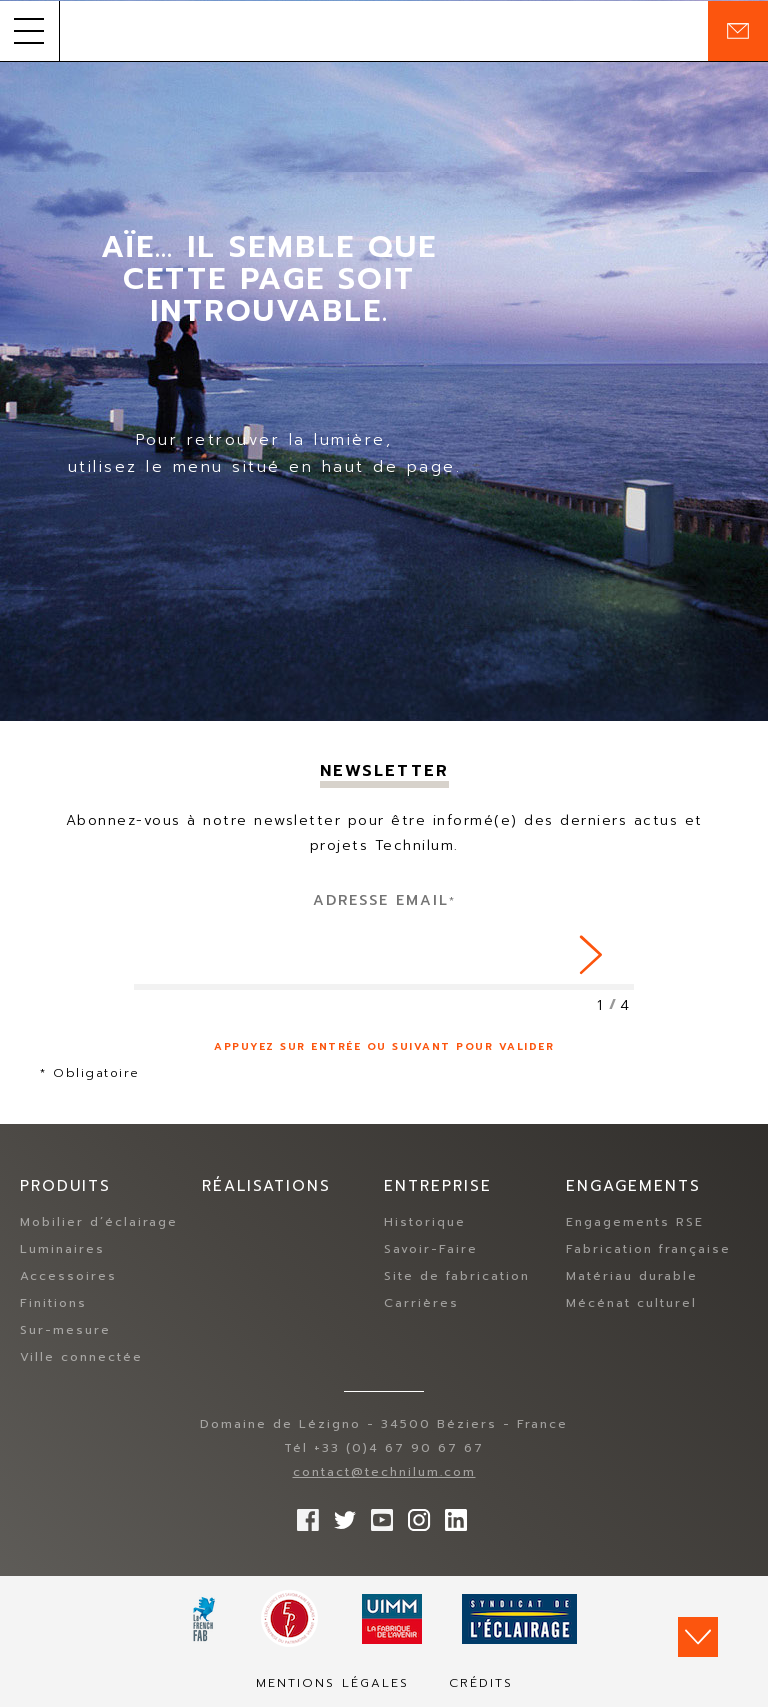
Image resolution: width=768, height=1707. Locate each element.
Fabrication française (648, 1249)
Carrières (421, 1303)
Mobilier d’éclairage (99, 1222)
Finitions (53, 1303)
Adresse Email (384, 900)
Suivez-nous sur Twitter (340, 1515)
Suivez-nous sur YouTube (377, 1515)
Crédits (481, 1683)
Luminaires (62, 1249)
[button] (30, 31)
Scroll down (698, 1637)
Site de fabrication (457, 1276)
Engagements (633, 1186)
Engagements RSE (635, 1222)
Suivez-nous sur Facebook (303, 1515)
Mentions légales (332, 1683)
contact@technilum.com (384, 1472)
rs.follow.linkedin (451, 1515)
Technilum (384, 31)
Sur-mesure (65, 1330)
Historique (425, 1222)
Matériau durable (632, 1276)
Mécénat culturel (631, 1303)
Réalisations (266, 1186)
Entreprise (438, 1186)
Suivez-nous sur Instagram (414, 1515)
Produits (65, 1186)
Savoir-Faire (431, 1249)
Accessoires (68, 1276)
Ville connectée (81, 1357)
